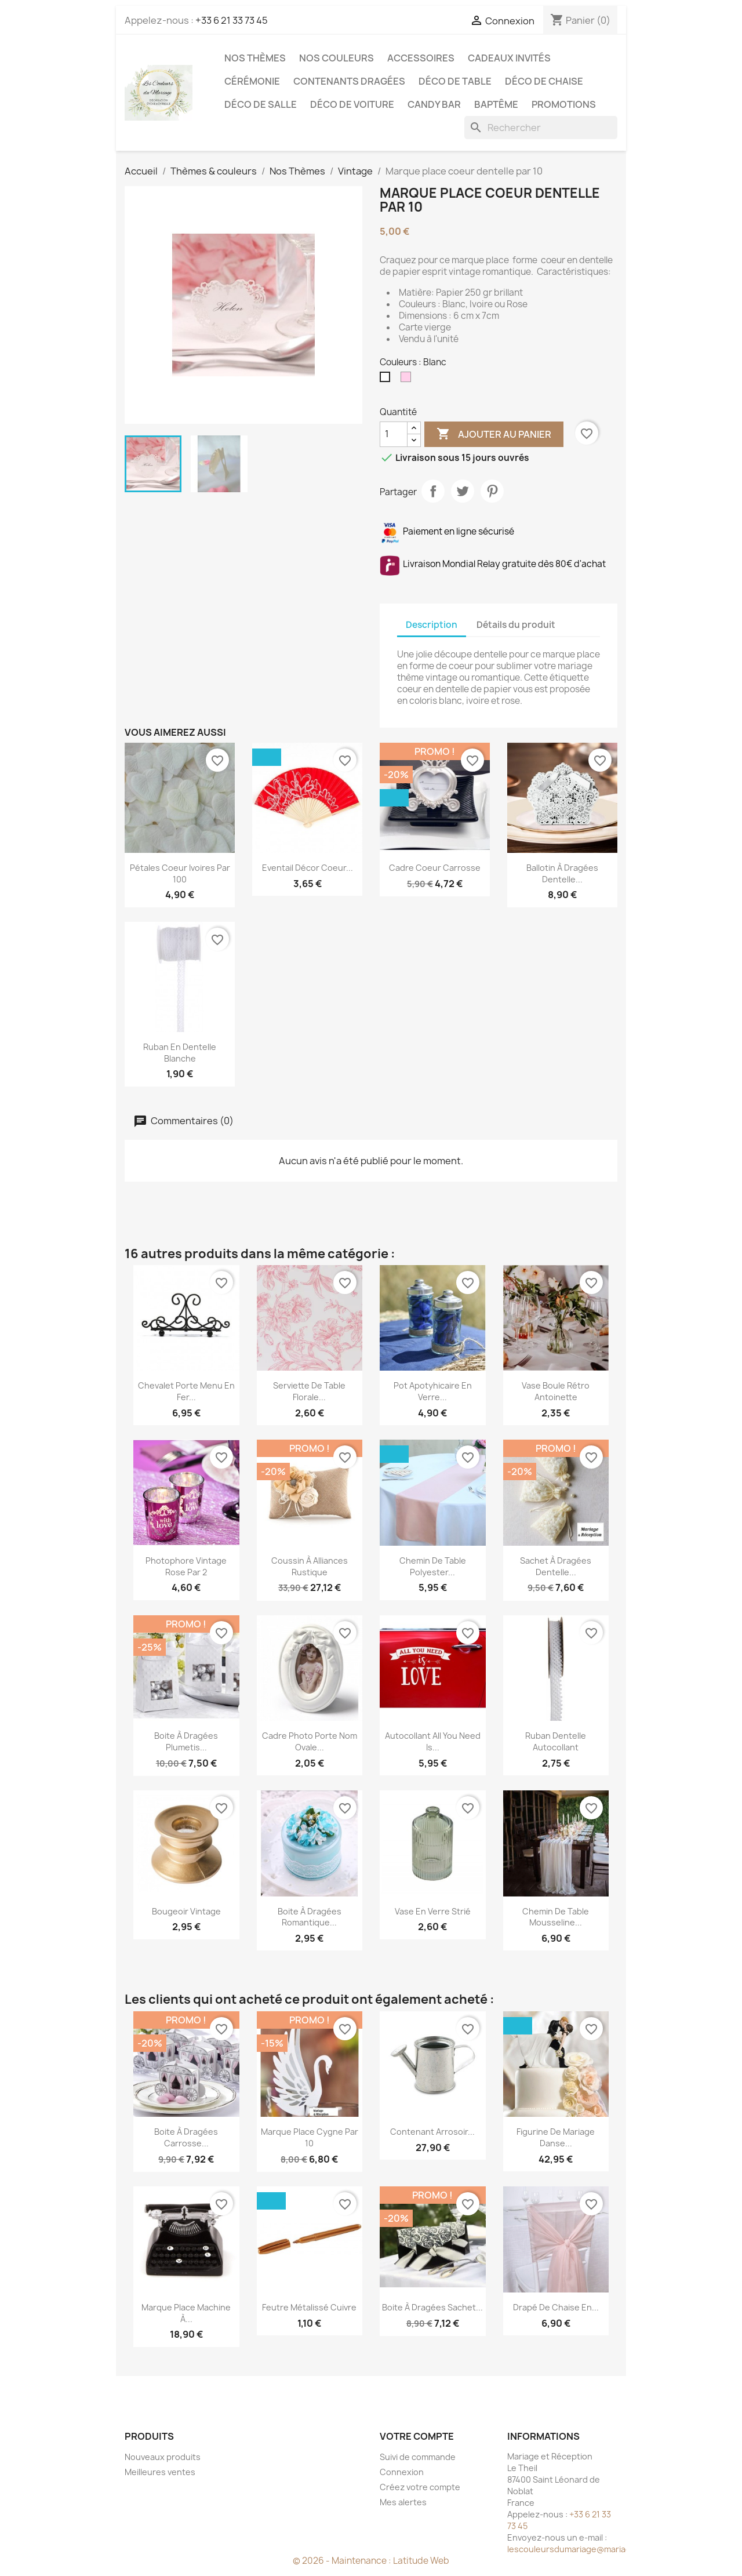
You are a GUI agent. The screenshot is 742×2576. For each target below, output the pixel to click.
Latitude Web (421, 2561)
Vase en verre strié (433, 1911)
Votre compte (417, 2436)
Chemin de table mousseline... (555, 1917)
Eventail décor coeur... (307, 867)
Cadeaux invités (509, 58)
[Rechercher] (540, 127)
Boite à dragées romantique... (309, 1917)
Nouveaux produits (163, 2456)
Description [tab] (431, 625)
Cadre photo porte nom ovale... (309, 1741)
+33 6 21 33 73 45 (231, 20)
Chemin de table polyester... (432, 1566)
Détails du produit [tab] (516, 625)
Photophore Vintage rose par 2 (186, 1566)
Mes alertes (403, 2502)
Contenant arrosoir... (432, 2131)
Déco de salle (260, 104)
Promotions (564, 104)
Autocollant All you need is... (433, 1741)
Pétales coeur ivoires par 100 (180, 873)
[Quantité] (394, 434)
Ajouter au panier (494, 434)
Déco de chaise (544, 81)
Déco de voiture (352, 104)
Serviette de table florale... (309, 1391)
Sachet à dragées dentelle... (555, 1566)
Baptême (496, 104)
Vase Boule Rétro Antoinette (556, 1391)
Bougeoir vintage (186, 1911)
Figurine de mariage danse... (556, 2137)
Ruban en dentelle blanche (179, 1052)
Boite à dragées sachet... (432, 2307)
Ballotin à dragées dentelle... (562, 873)
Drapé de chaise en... (556, 2307)
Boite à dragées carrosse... (186, 2137)
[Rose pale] (408, 380)
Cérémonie (252, 81)
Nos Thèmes (255, 58)
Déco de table (455, 81)
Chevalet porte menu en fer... (186, 1391)
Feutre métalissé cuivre (309, 2307)
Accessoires (420, 58)
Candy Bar (434, 104)
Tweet (462, 491)
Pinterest (492, 491)
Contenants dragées (349, 81)
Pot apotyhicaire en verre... (433, 1391)
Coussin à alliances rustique (309, 1566)
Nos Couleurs (336, 58)
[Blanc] (387, 380)
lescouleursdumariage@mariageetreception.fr (600, 2549)
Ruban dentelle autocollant (555, 1741)
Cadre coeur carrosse (435, 867)
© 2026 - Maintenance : (343, 2561)
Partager (433, 491)
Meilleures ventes (160, 2471)
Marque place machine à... (186, 2313)
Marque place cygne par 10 (309, 2137)
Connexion (402, 2471)
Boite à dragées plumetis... (186, 1741)
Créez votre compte (420, 2487)
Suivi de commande (418, 2456)
